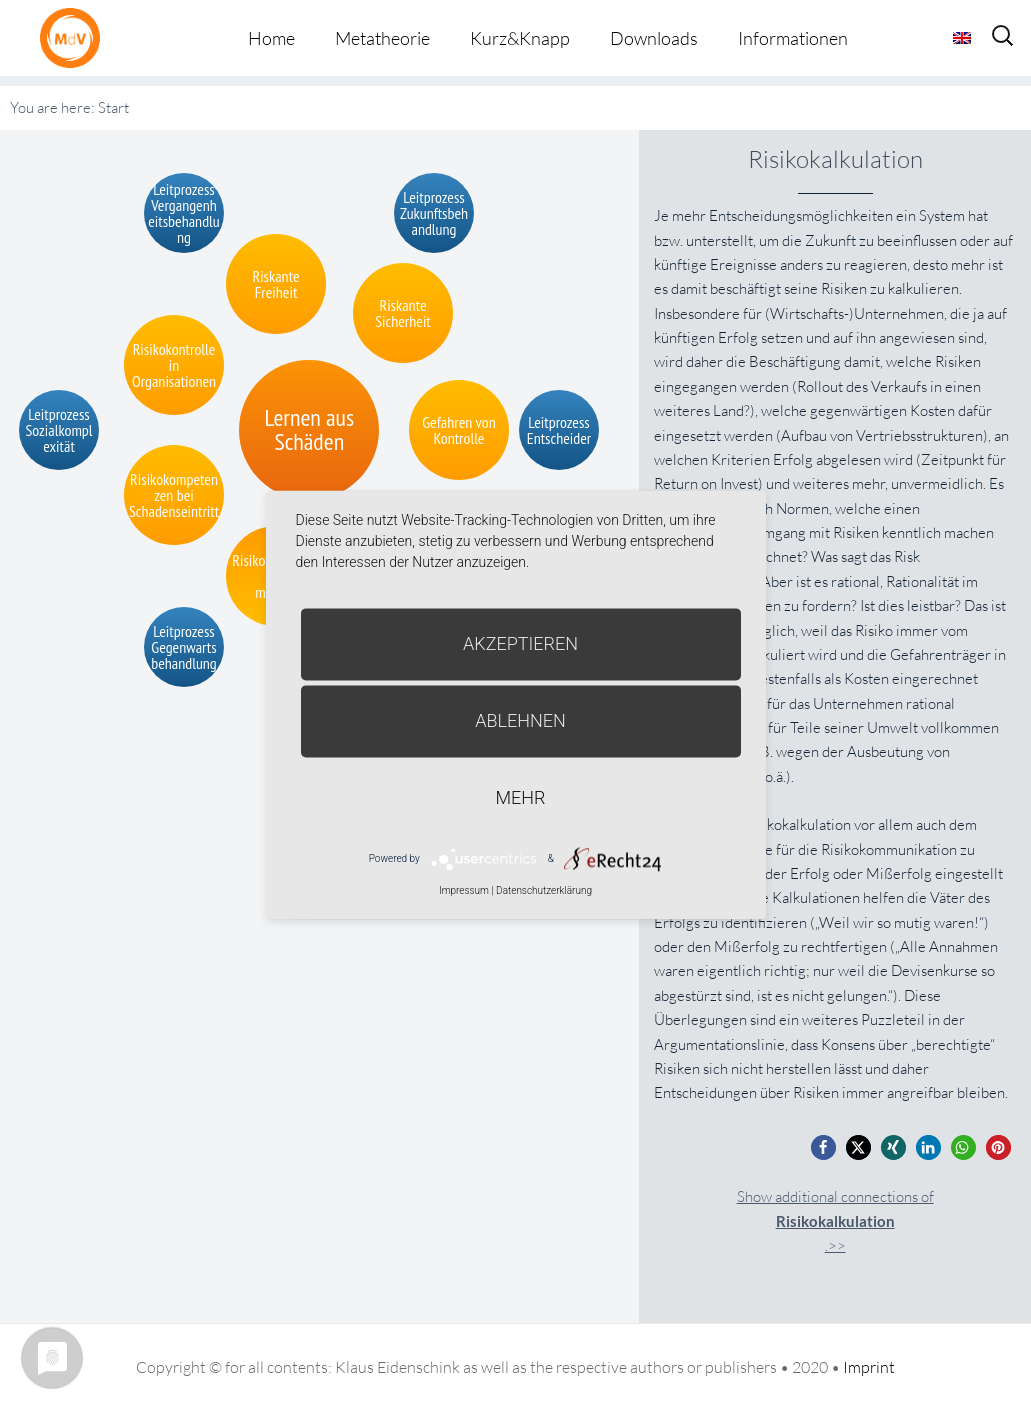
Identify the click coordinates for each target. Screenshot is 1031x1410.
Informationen (793, 38)
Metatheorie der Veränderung (75, 37)
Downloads (654, 38)
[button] (823, 1147)
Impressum (464, 890)
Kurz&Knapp (520, 38)
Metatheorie (382, 38)
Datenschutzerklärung (544, 890)
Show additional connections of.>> (835, 1221)
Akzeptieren (520, 643)
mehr (521, 797)
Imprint (869, 1367)
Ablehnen (520, 720)
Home (271, 38)
